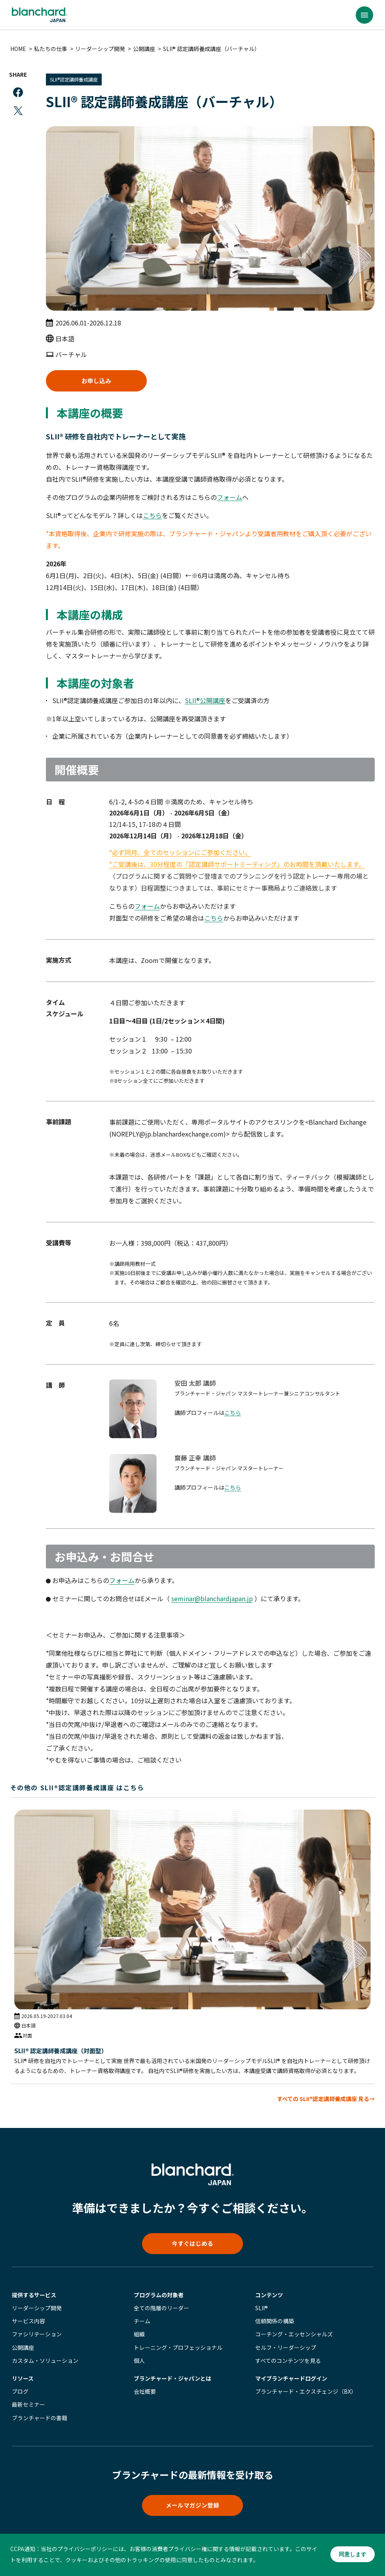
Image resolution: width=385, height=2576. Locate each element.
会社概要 (145, 2393)
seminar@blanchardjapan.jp (213, 1599)
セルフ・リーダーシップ (285, 2349)
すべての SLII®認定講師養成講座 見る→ (324, 2097)
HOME (20, 49)
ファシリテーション (37, 2336)
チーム (142, 2322)
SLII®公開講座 (206, 701)
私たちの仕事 (52, 49)
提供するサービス (34, 2296)
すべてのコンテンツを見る (288, 2362)
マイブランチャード (291, 2379)
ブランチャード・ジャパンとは (172, 2379)
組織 (139, 2336)
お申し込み (98, 380)
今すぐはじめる (193, 2243)
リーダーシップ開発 (102, 49)
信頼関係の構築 (274, 2322)
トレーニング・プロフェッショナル (178, 2349)
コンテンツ (269, 2296)
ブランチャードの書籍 (39, 2419)
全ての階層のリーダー (161, 2309)
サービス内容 (28, 2322)
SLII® (261, 2309)
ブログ (20, 2393)
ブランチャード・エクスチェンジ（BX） (306, 2393)
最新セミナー (28, 2406)
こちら (153, 516)
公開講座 (146, 49)
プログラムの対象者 (159, 2296)
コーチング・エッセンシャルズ (294, 2336)
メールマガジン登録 (192, 2508)
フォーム (231, 498)
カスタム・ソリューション (45, 2362)
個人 (139, 2362)
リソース (23, 2379)
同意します (350, 2555)
